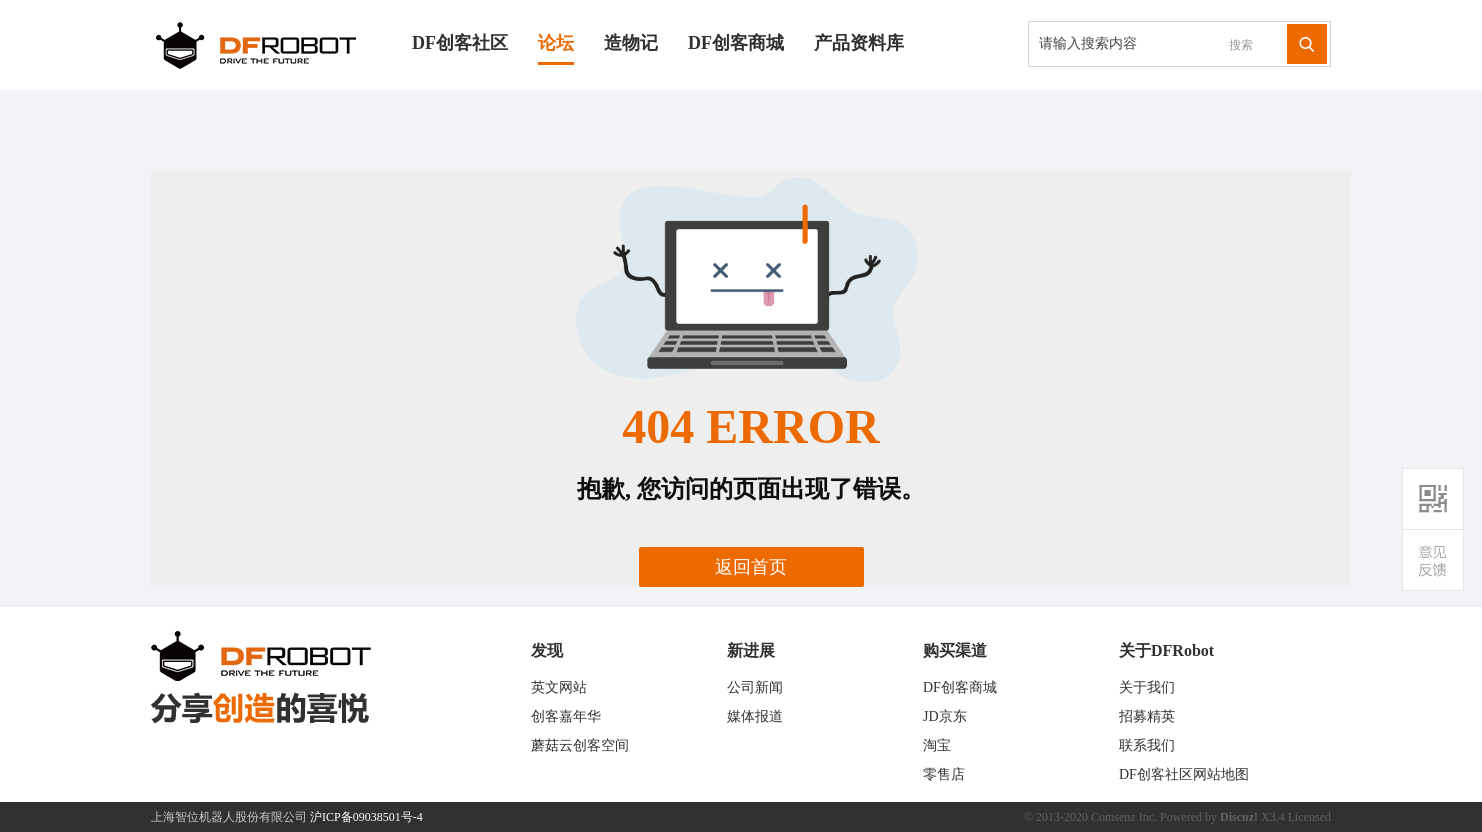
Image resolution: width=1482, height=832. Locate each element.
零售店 (944, 774)
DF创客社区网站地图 (1184, 774)
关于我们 (1147, 687)
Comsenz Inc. (1124, 817)
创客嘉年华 (566, 716)
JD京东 (945, 716)
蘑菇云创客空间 (580, 745)
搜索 (1241, 45)
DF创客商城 (736, 43)
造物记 (631, 43)
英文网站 (559, 687)
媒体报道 (755, 716)
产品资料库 (859, 43)
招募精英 (1147, 716)
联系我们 (1147, 745)
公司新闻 (755, 687)
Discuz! (1239, 817)
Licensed (1309, 817)
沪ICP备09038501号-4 (366, 817)
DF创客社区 (460, 43)
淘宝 (937, 745)
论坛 (556, 43)
